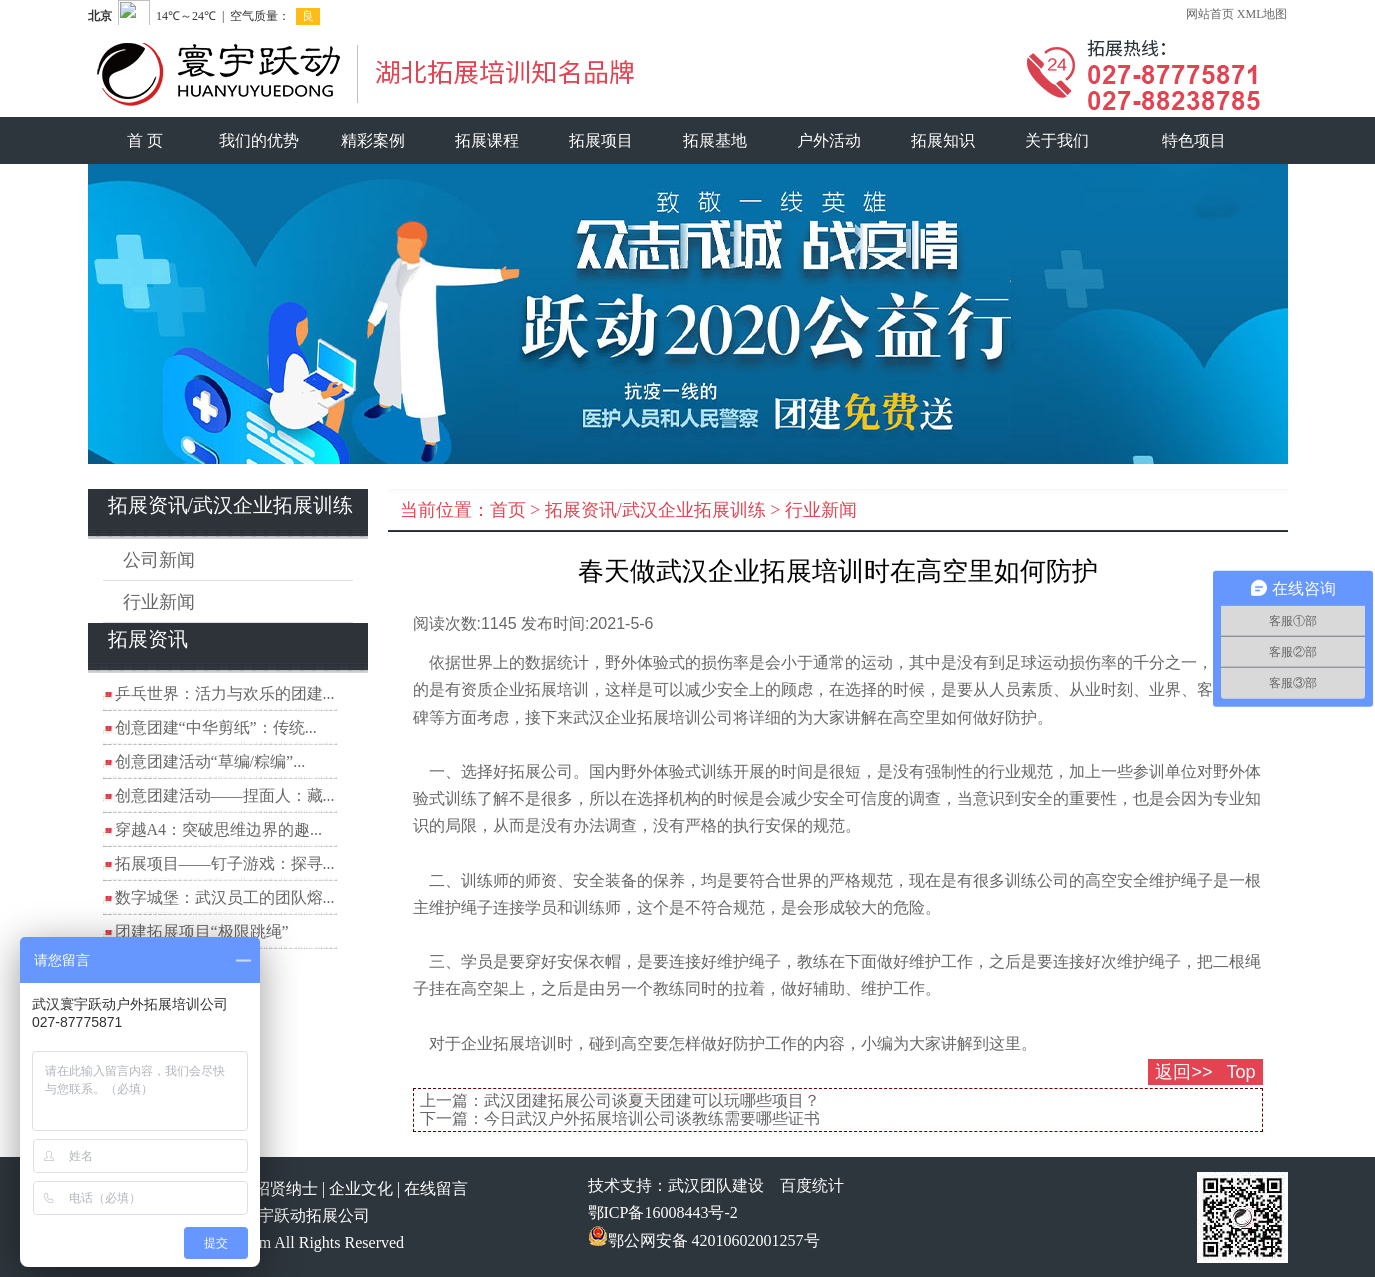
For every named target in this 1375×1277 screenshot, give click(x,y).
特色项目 (1194, 140)
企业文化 (361, 1188)
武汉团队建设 (716, 1185)
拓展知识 (943, 140)
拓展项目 (601, 140)
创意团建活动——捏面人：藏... (225, 795)
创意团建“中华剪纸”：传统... (216, 727)
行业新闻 (159, 602)
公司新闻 (159, 560)
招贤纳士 (286, 1188)
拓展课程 (487, 140)
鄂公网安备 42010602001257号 (704, 1240)
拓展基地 (715, 140)
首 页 (145, 140)
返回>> (1183, 1072)
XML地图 (1262, 14)
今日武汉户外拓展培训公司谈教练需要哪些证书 (652, 1118)
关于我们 (1057, 140)
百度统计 (812, 1185)
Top (1240, 1072)
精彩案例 (373, 140)
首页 (508, 510)
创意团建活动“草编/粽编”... (210, 761)
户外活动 (829, 140)
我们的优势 (259, 140)
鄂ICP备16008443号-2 (663, 1212)
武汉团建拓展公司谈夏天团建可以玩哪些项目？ (652, 1100)
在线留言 (436, 1188)
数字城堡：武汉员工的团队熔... (225, 897)
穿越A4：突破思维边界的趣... (219, 829)
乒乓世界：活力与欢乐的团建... (225, 693)
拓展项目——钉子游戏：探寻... (225, 863)
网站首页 (1210, 14)
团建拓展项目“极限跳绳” (202, 931)
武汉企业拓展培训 (637, 717)
